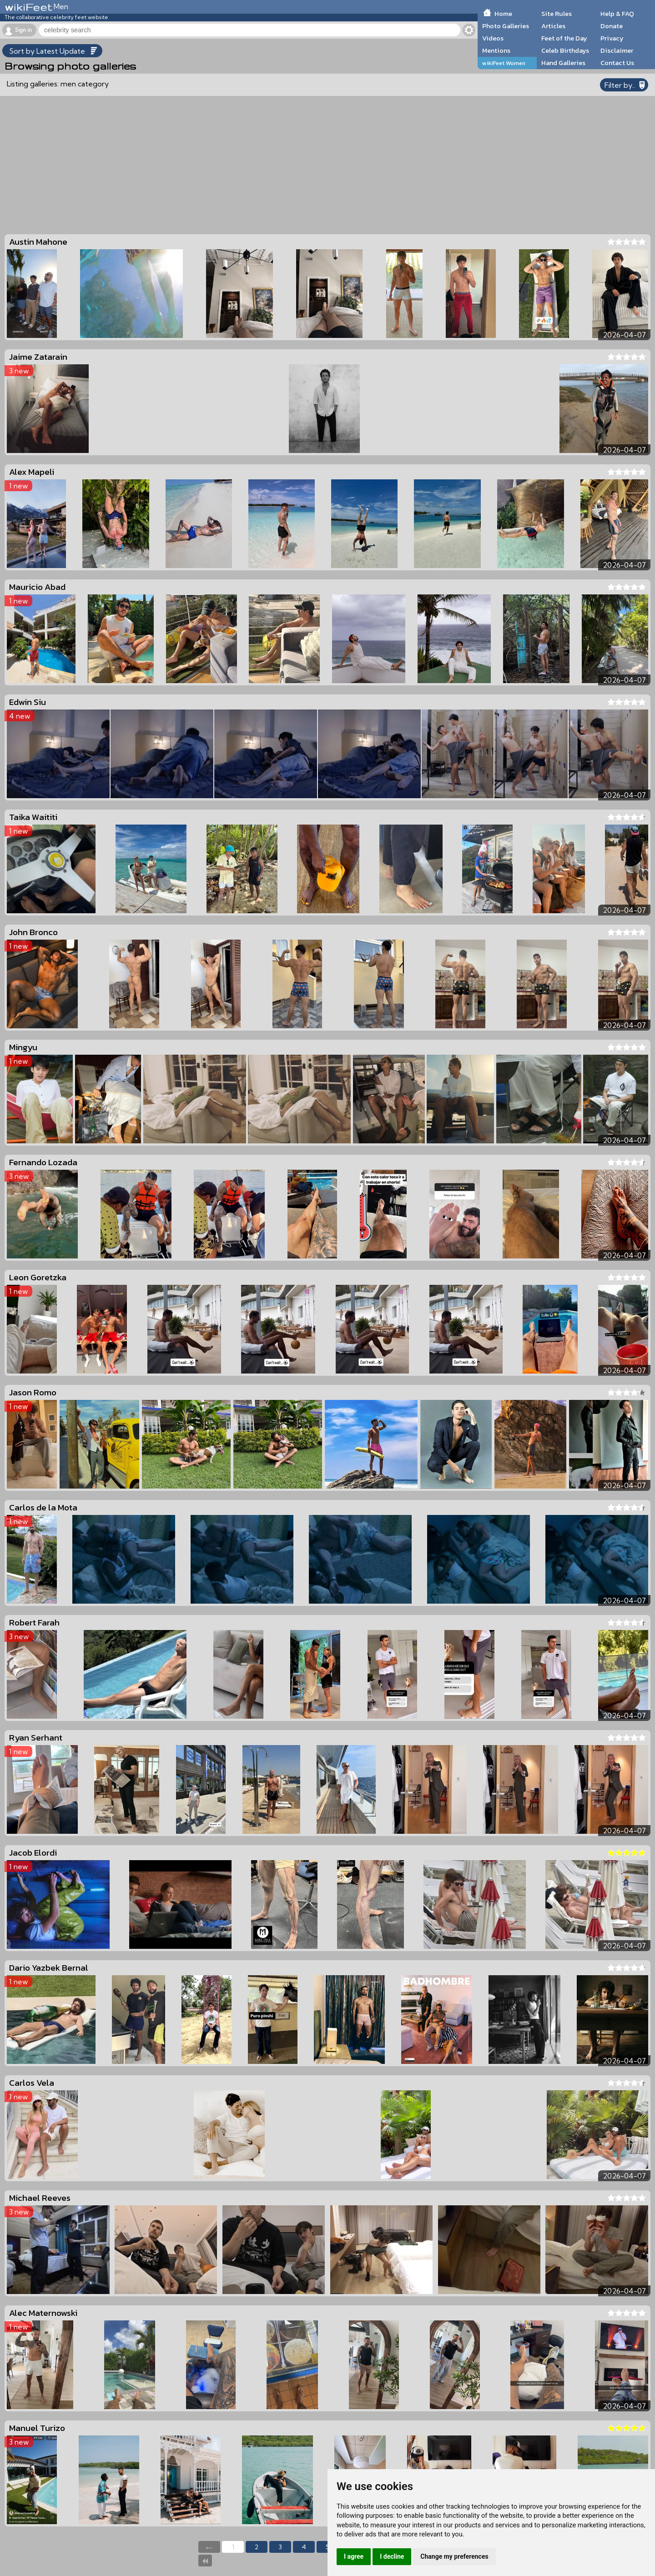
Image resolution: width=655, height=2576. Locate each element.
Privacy (612, 38)
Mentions (496, 50)
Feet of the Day (564, 38)
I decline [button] (392, 2556)
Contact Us (617, 63)
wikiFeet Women (503, 63)
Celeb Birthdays (565, 50)
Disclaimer (616, 50)
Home (503, 14)
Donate (611, 26)
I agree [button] (353, 2556)
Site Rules (556, 14)
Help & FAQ (617, 14)
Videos (493, 38)
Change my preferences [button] (454, 2556)
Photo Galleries (505, 26)
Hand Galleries (563, 63)
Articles (553, 26)
